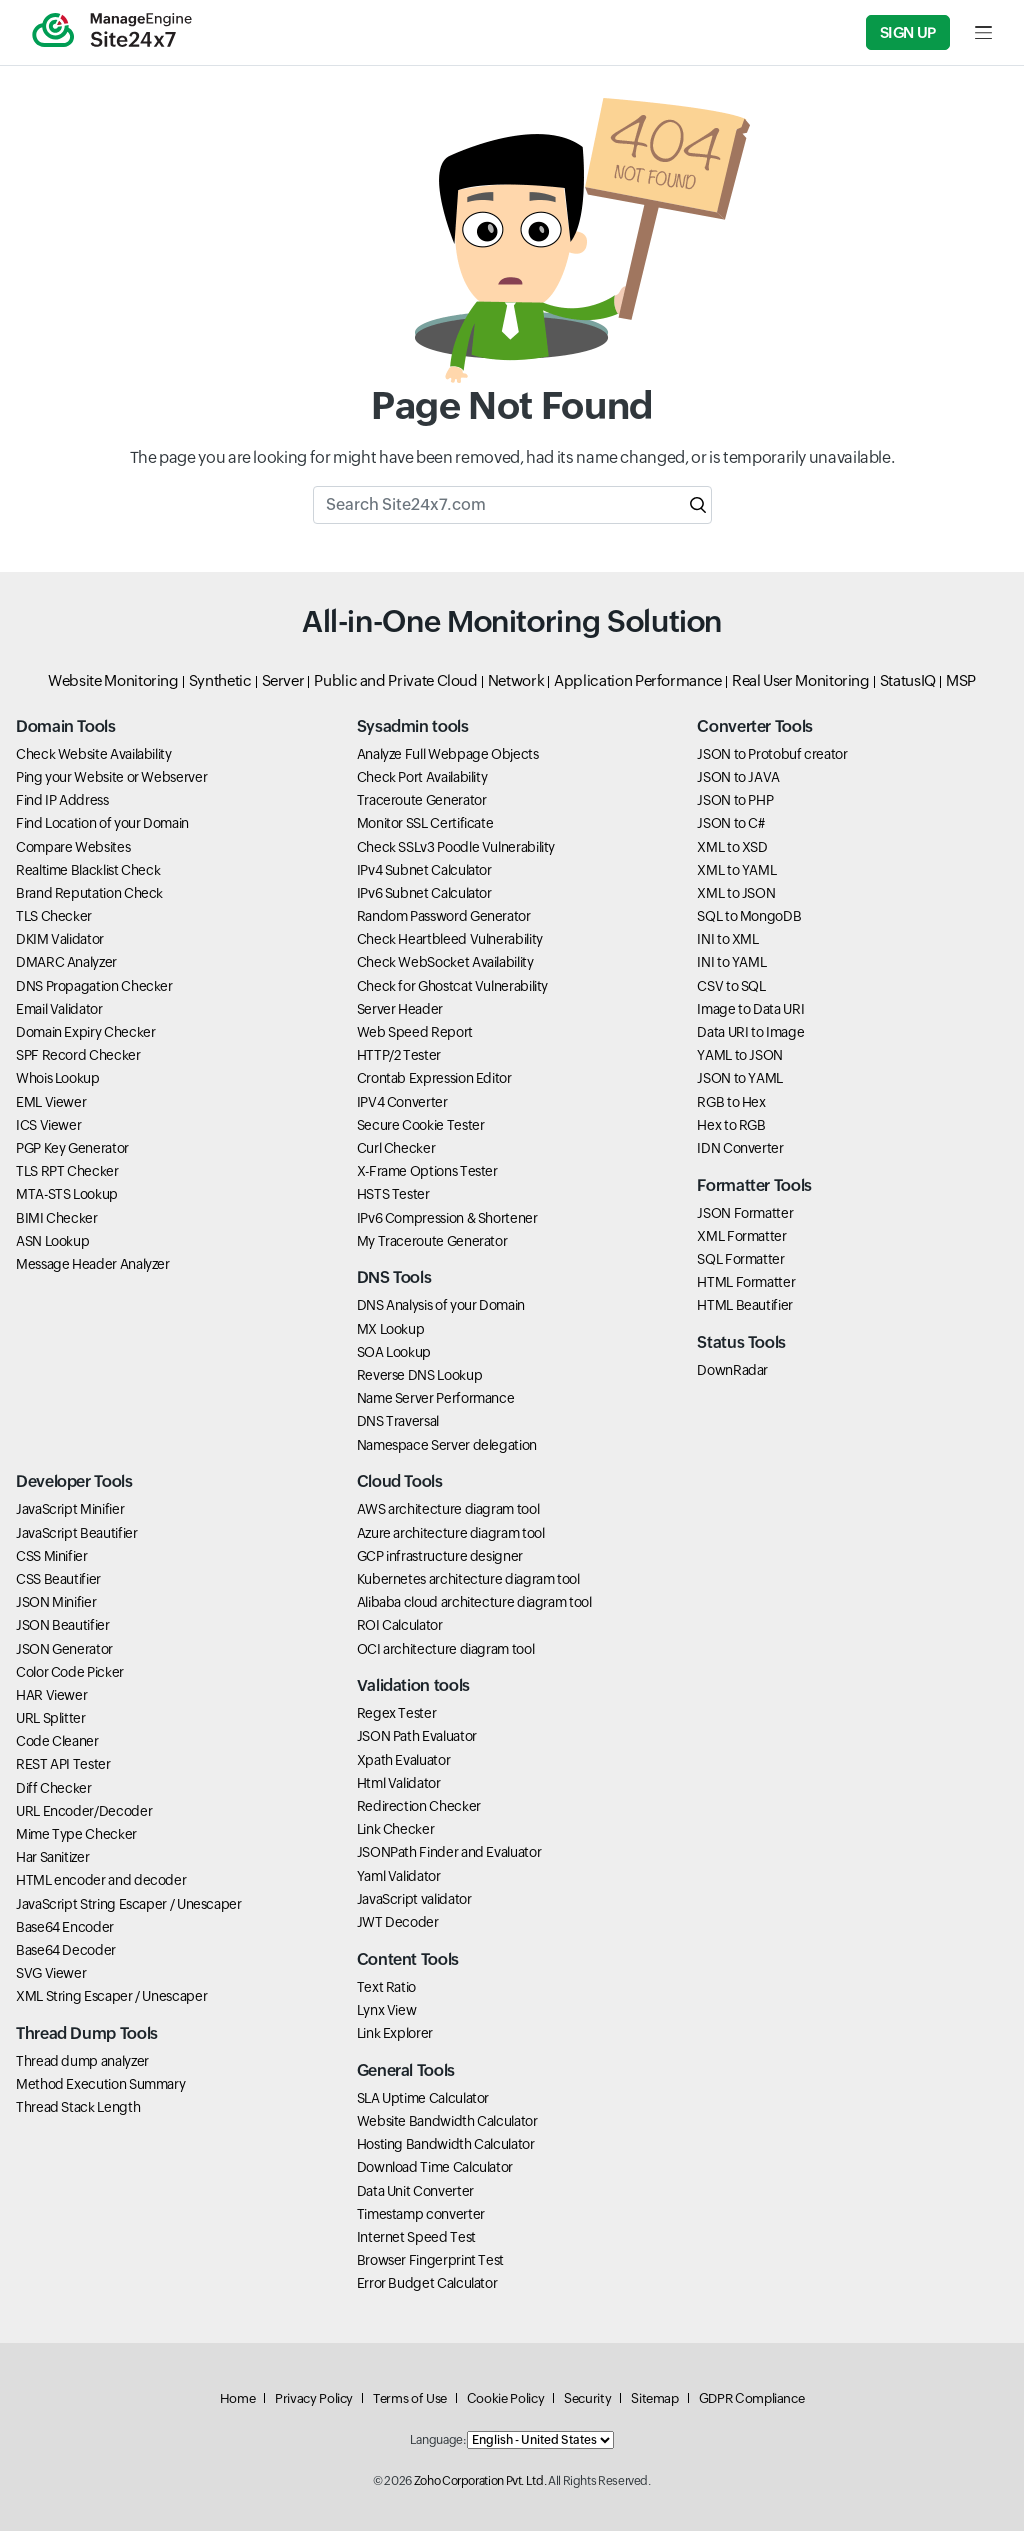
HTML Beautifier (745, 1305)
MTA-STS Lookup (67, 1194)
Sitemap (654, 2398)
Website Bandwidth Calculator (447, 2121)
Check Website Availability (94, 754)
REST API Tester (63, 1764)
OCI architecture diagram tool (446, 1649)
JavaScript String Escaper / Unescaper (129, 1904)
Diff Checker (54, 1788)
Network (516, 680)
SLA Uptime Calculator (423, 2098)
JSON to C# (730, 823)
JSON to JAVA (738, 777)
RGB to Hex (731, 1102)
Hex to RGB (731, 1125)
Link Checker (396, 1829)
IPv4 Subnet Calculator (424, 870)
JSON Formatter (745, 1213)
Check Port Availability (422, 777)
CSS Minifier (52, 1556)
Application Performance (638, 680)
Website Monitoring (113, 680)
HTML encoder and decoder (101, 1880)
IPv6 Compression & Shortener (447, 1218)
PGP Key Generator (72, 1148)
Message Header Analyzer (93, 1264)
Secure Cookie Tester (421, 1125)
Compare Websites (73, 847)
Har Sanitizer (52, 1857)
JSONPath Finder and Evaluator (449, 1852)
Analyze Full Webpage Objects (448, 754)
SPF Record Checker (78, 1055)
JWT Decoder (398, 1922)
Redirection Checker (419, 1806)
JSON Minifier (56, 1602)
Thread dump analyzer (82, 2061)
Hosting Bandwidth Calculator (446, 2144)
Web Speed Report (415, 1032)
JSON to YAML (740, 1078)
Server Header (400, 1009)
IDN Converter (740, 1148)
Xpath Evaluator (404, 1760)
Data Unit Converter (415, 2191)
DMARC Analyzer (66, 962)
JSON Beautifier (63, 1625)
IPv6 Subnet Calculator (424, 893)
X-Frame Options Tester (427, 1171)
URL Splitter (51, 1718)
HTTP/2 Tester (399, 1055)
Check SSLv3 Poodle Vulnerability (456, 847)
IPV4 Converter (402, 1102)
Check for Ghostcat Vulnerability (452, 986)
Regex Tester (397, 1713)
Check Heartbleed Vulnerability (450, 939)
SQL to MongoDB (749, 916)
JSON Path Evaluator (417, 1736)
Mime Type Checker (76, 1834)
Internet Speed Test (416, 2237)
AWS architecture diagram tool (448, 1509)
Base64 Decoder (66, 1950)
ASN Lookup (52, 1241)
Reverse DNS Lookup (420, 1375)
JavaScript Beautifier (76, 1533)
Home (238, 2398)
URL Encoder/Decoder (84, 1811)
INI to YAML (731, 962)
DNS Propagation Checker (94, 986)
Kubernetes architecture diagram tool (468, 1579)
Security (587, 2398)
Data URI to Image (750, 1032)
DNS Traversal (398, 1421)
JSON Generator (64, 1649)
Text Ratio (386, 1987)
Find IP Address (62, 800)
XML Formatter (741, 1236)
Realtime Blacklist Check (88, 870)
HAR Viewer (51, 1695)
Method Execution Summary (100, 2084)
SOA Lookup (394, 1352)
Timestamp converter (421, 2214)
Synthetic (220, 680)
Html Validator (399, 1783)
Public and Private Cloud (395, 680)
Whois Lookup (58, 1078)
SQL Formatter (740, 1259)
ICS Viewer (48, 1125)
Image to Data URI (750, 1009)
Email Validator (59, 1009)
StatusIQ (908, 680)
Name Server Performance (436, 1398)
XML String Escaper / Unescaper (111, 1996)
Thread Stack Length (78, 2107)
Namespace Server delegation (447, 1445)
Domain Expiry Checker (85, 1032)
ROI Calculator (400, 1625)
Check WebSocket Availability (445, 962)
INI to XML (727, 939)
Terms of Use (410, 2398)
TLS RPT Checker (67, 1171)
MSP (961, 680)
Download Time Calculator (435, 2167)
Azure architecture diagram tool (451, 1533)
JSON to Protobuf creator (772, 754)
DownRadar (732, 1370)
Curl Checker (396, 1148)
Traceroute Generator (422, 800)
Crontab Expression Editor (434, 1078)
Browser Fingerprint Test (430, 2260)
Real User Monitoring (801, 680)
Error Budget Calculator (427, 2283)
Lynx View (387, 2010)
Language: (438, 2440)
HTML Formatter (746, 1282)
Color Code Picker (70, 1672)
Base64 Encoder (65, 1927)
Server (283, 680)
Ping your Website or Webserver (111, 777)
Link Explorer (395, 2033)
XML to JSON (736, 893)
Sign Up (908, 32)
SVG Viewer (51, 1973)
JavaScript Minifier (70, 1509)
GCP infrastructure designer (440, 1556)
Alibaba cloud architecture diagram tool (474, 1602)
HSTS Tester (393, 1194)
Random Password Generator (444, 916)
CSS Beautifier (58, 1579)
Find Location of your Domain (102, 823)
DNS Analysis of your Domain (441, 1305)
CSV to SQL (731, 986)
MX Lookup (391, 1329)
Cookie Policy (505, 2398)
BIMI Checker (57, 1218)
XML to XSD (732, 847)
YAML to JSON (740, 1055)
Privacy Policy (314, 2398)
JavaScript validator (414, 1899)
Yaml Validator (399, 1876)
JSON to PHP (735, 800)
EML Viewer (51, 1102)
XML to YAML (736, 870)
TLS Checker (54, 916)
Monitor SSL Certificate (425, 823)
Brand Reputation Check (89, 893)
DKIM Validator (60, 939)
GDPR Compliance (752, 2398)
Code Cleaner (57, 1741)
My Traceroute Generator (432, 1241)
